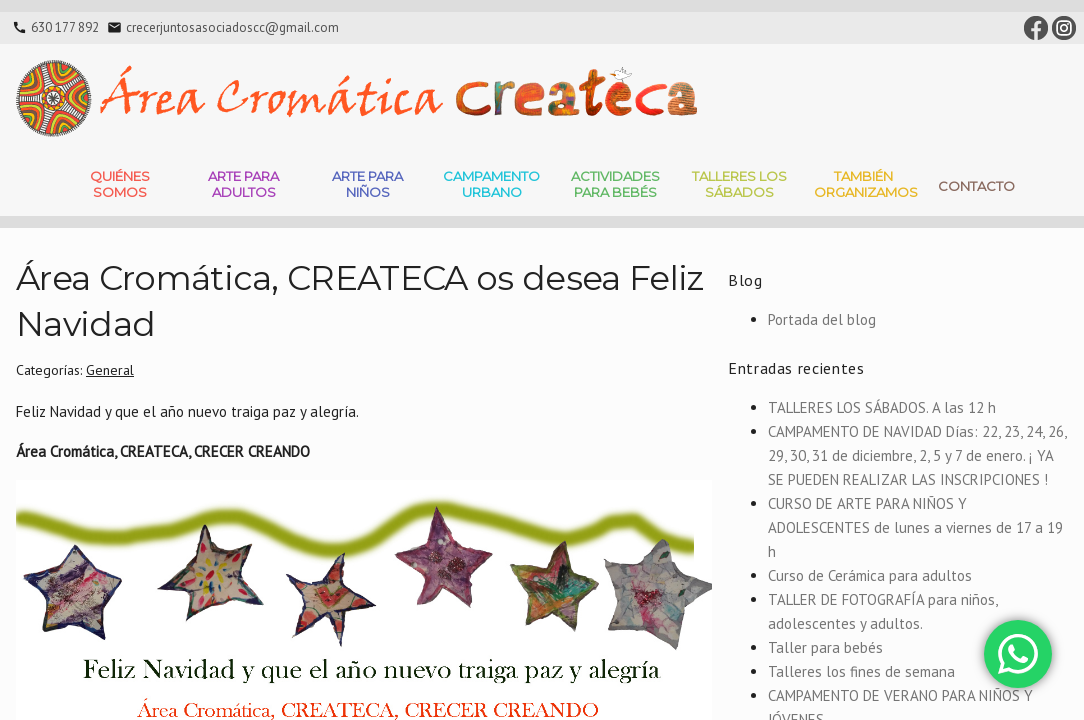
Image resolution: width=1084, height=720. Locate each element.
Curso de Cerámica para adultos (870, 575)
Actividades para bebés (615, 184)
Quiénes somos (120, 184)
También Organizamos (866, 184)
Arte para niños (367, 184)
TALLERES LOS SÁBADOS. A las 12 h (882, 407)
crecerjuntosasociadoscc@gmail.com (232, 27)
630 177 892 (65, 27)
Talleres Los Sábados (739, 184)
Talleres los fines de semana (861, 671)
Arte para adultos (243, 184)
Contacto (976, 186)
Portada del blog (822, 319)
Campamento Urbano (491, 184)
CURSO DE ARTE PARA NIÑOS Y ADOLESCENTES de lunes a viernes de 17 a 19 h (915, 527)
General (110, 370)
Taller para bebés (825, 647)
